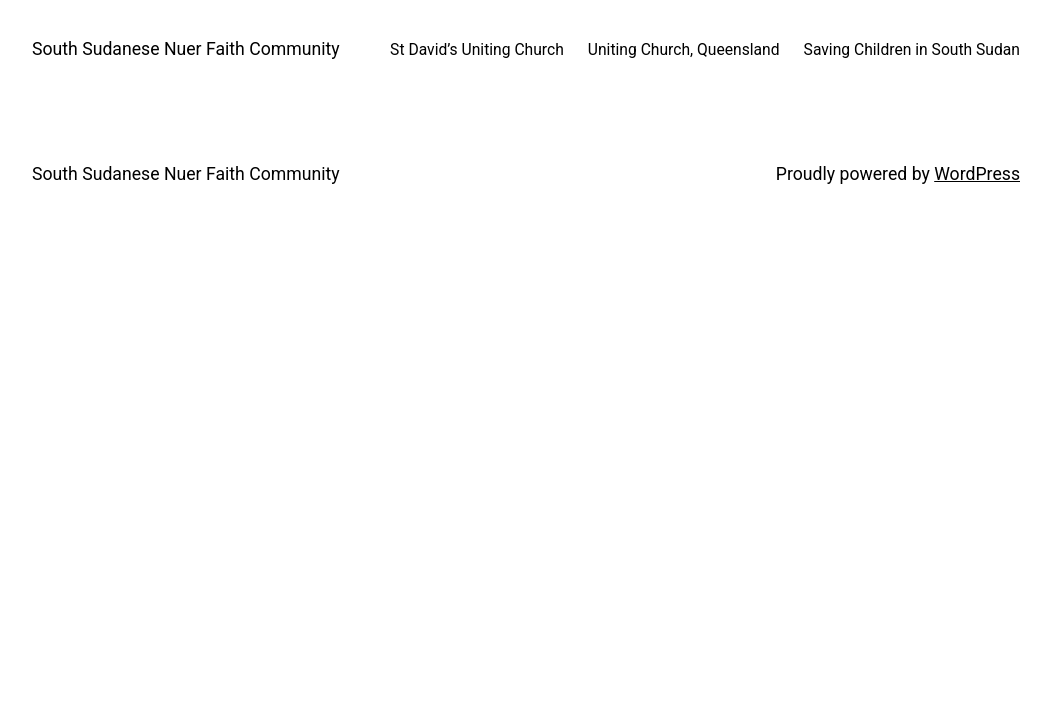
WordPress (977, 174)
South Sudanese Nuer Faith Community (186, 49)
